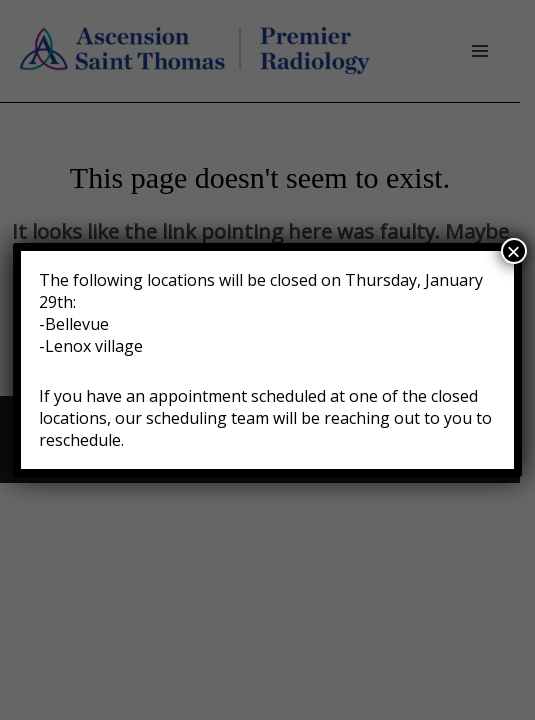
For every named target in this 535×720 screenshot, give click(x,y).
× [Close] (514, 251)
